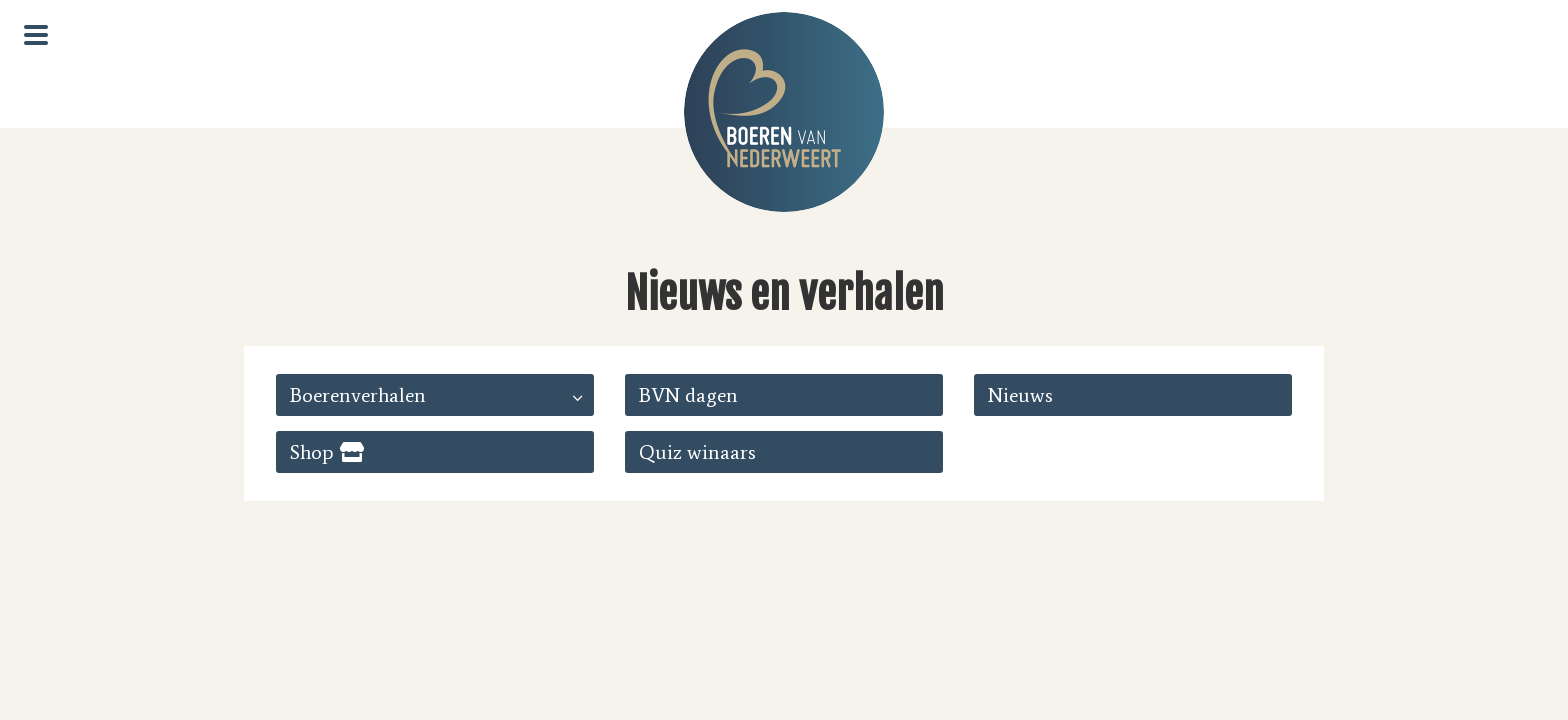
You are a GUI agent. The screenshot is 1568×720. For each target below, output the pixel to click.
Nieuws (1020, 395)
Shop (312, 452)
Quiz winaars (697, 452)
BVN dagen (688, 395)
